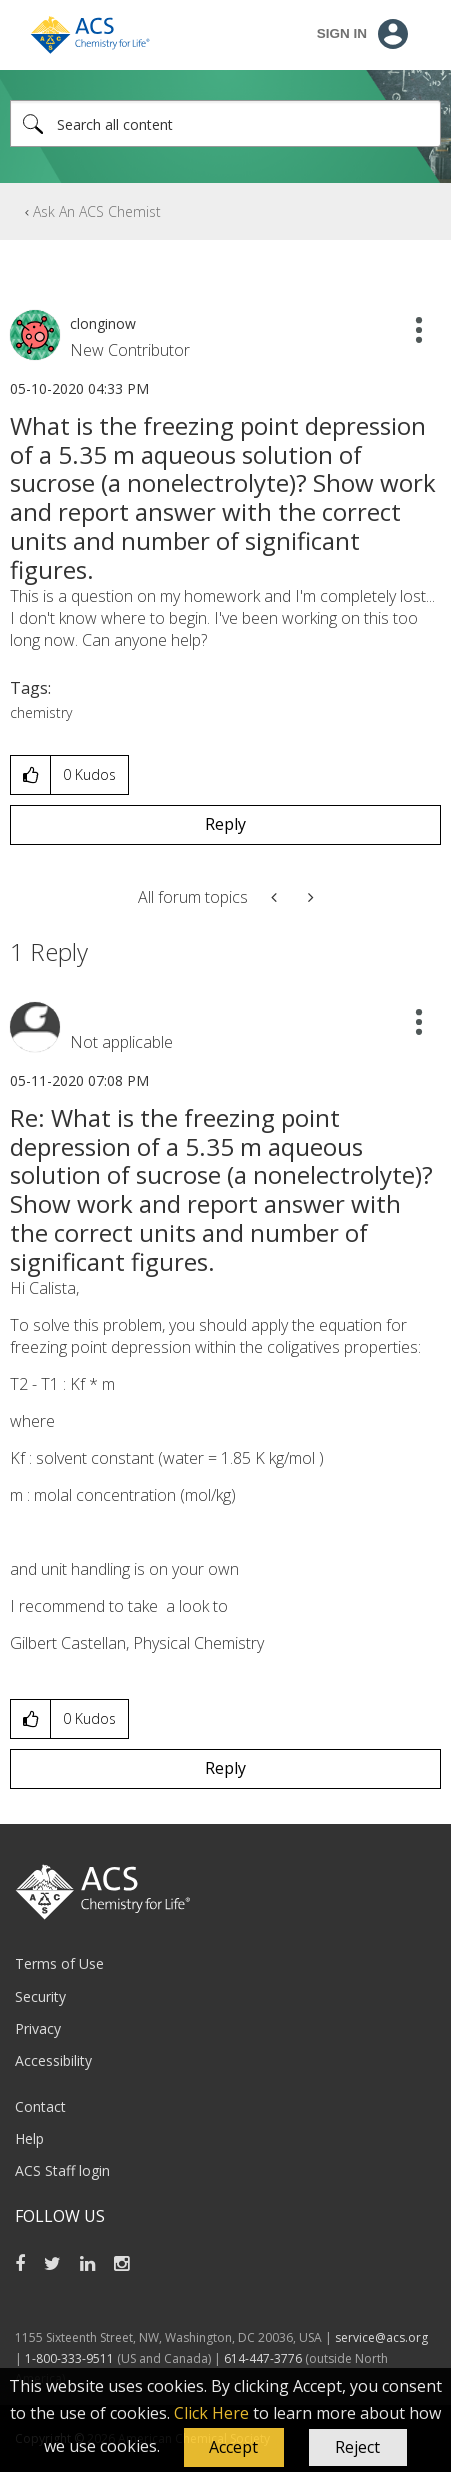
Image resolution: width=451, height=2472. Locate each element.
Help (29, 2138)
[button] (234, 2448)
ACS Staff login (62, 2170)
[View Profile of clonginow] (103, 323)
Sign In (342, 33)
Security (40, 1996)
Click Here (211, 2413)
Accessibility (53, 2060)
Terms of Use (59, 1963)
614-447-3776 (264, 2358)
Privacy (38, 2028)
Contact (40, 2106)
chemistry (41, 712)
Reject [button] (357, 2447)
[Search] (225, 123)
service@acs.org (381, 2337)
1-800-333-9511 (69, 2358)
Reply (225, 824)
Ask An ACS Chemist (97, 211)
